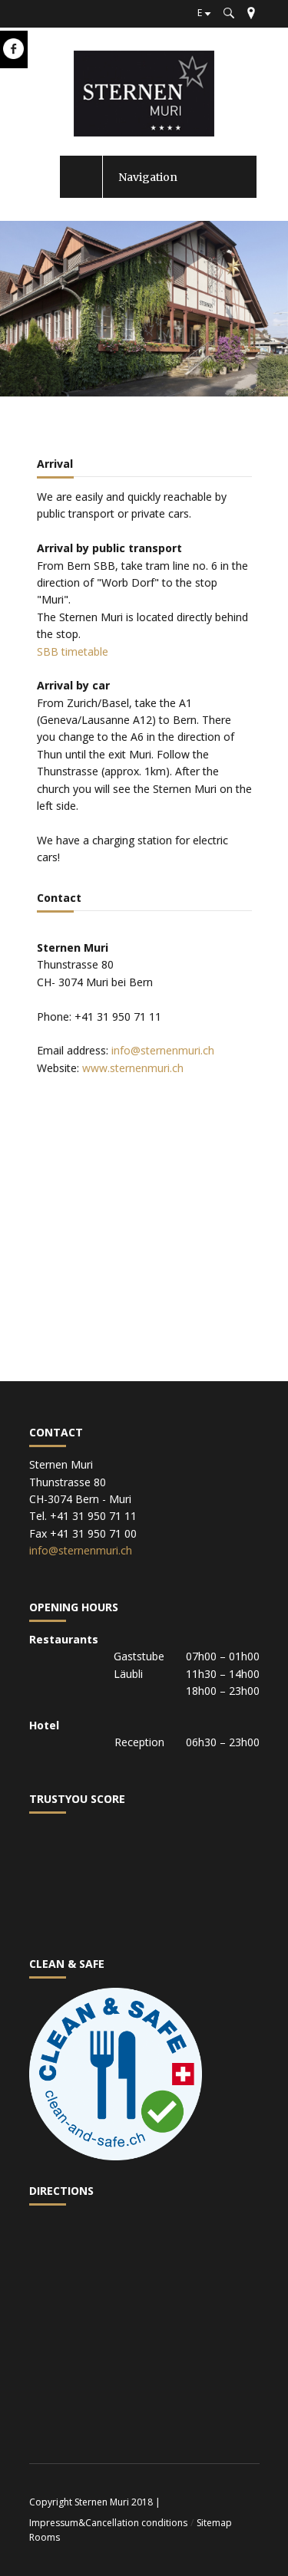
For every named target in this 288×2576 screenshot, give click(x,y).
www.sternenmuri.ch (133, 1068)
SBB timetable (72, 651)
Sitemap (214, 2522)
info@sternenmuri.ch (162, 1050)
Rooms (44, 2537)
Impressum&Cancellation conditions (108, 2522)
